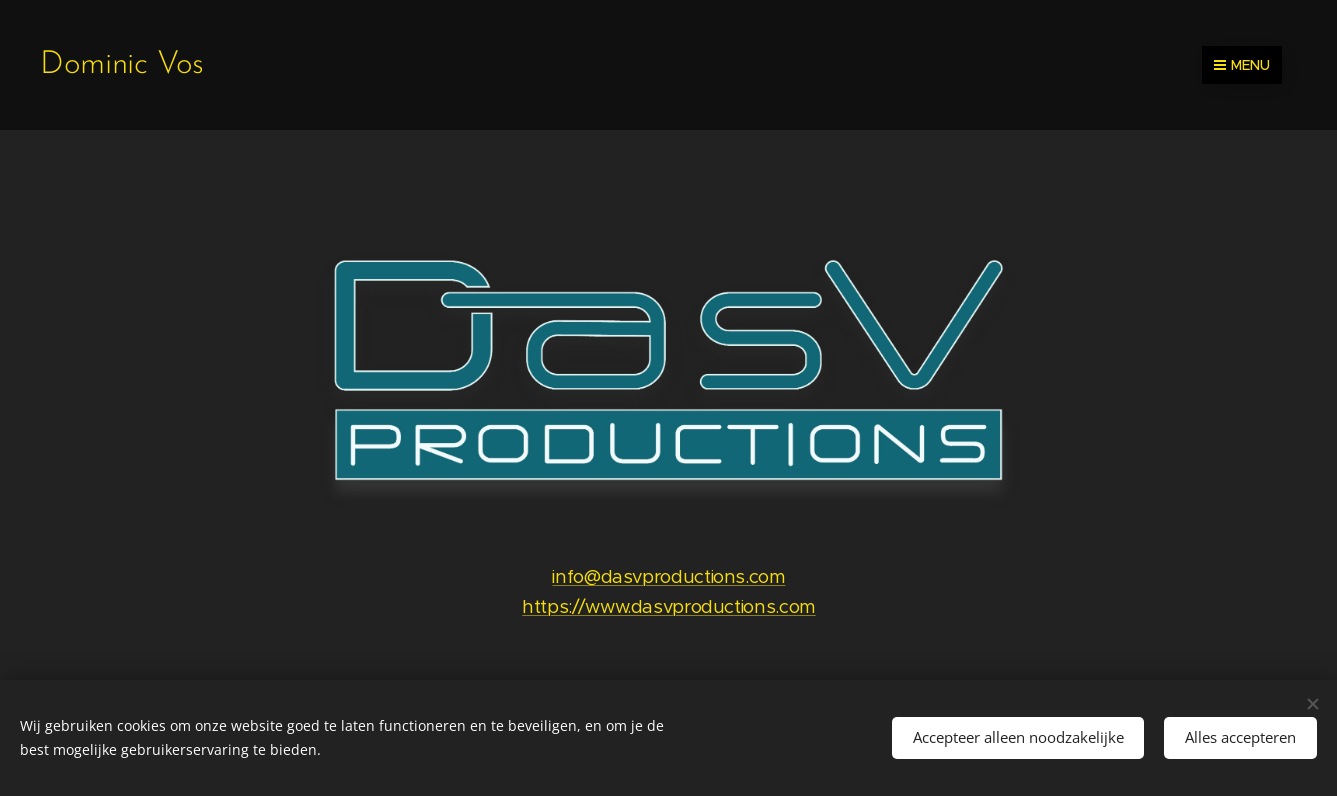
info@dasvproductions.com (668, 576)
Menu (1242, 65)
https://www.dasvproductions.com (669, 606)
